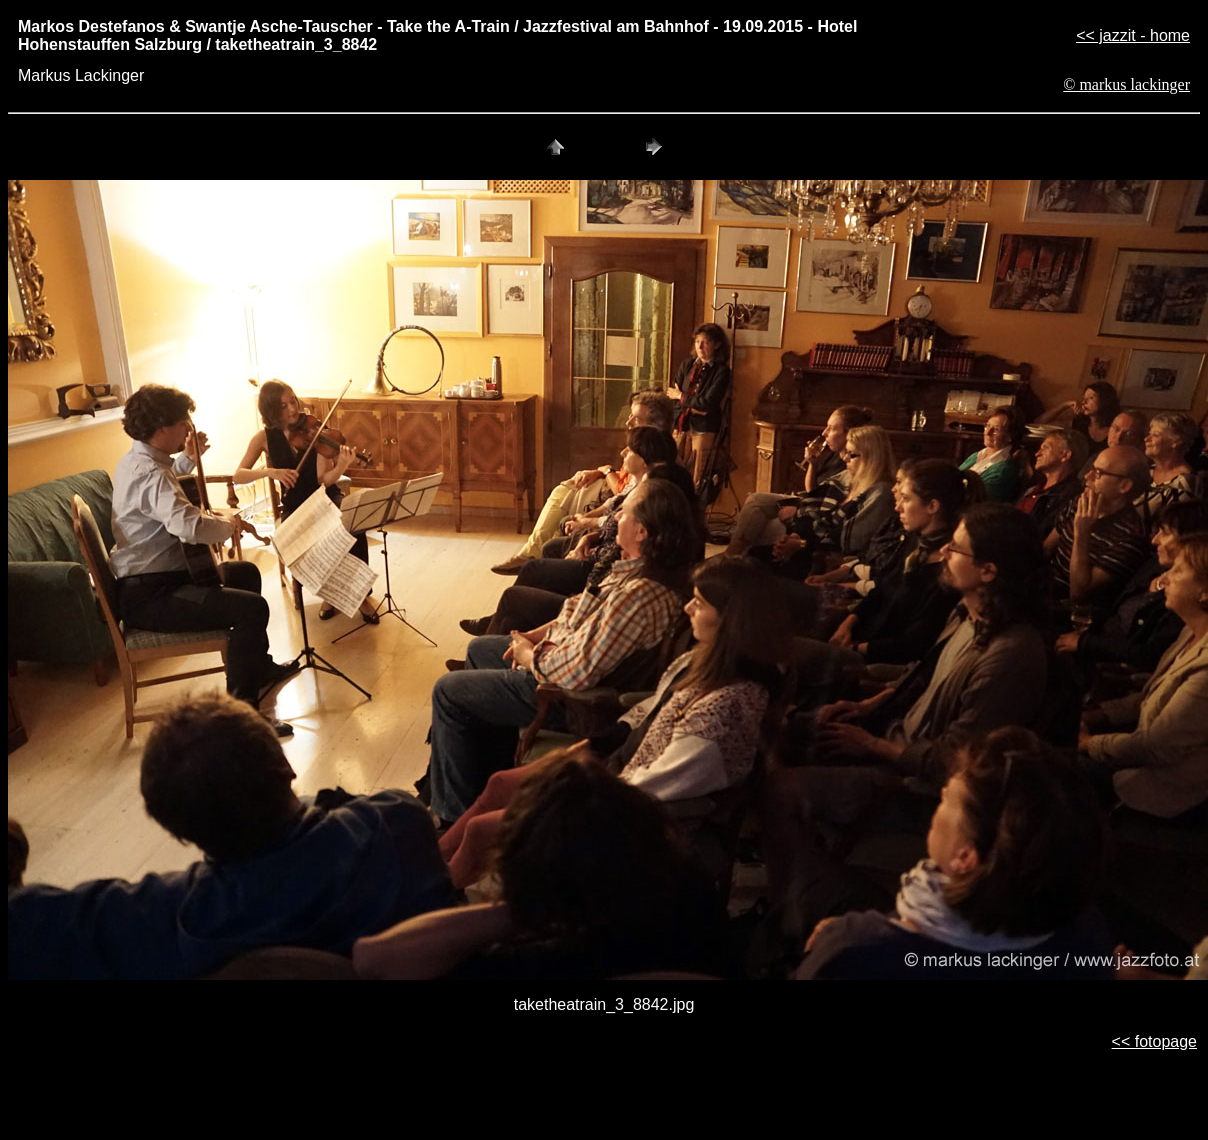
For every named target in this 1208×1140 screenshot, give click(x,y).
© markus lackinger (1126, 84)
